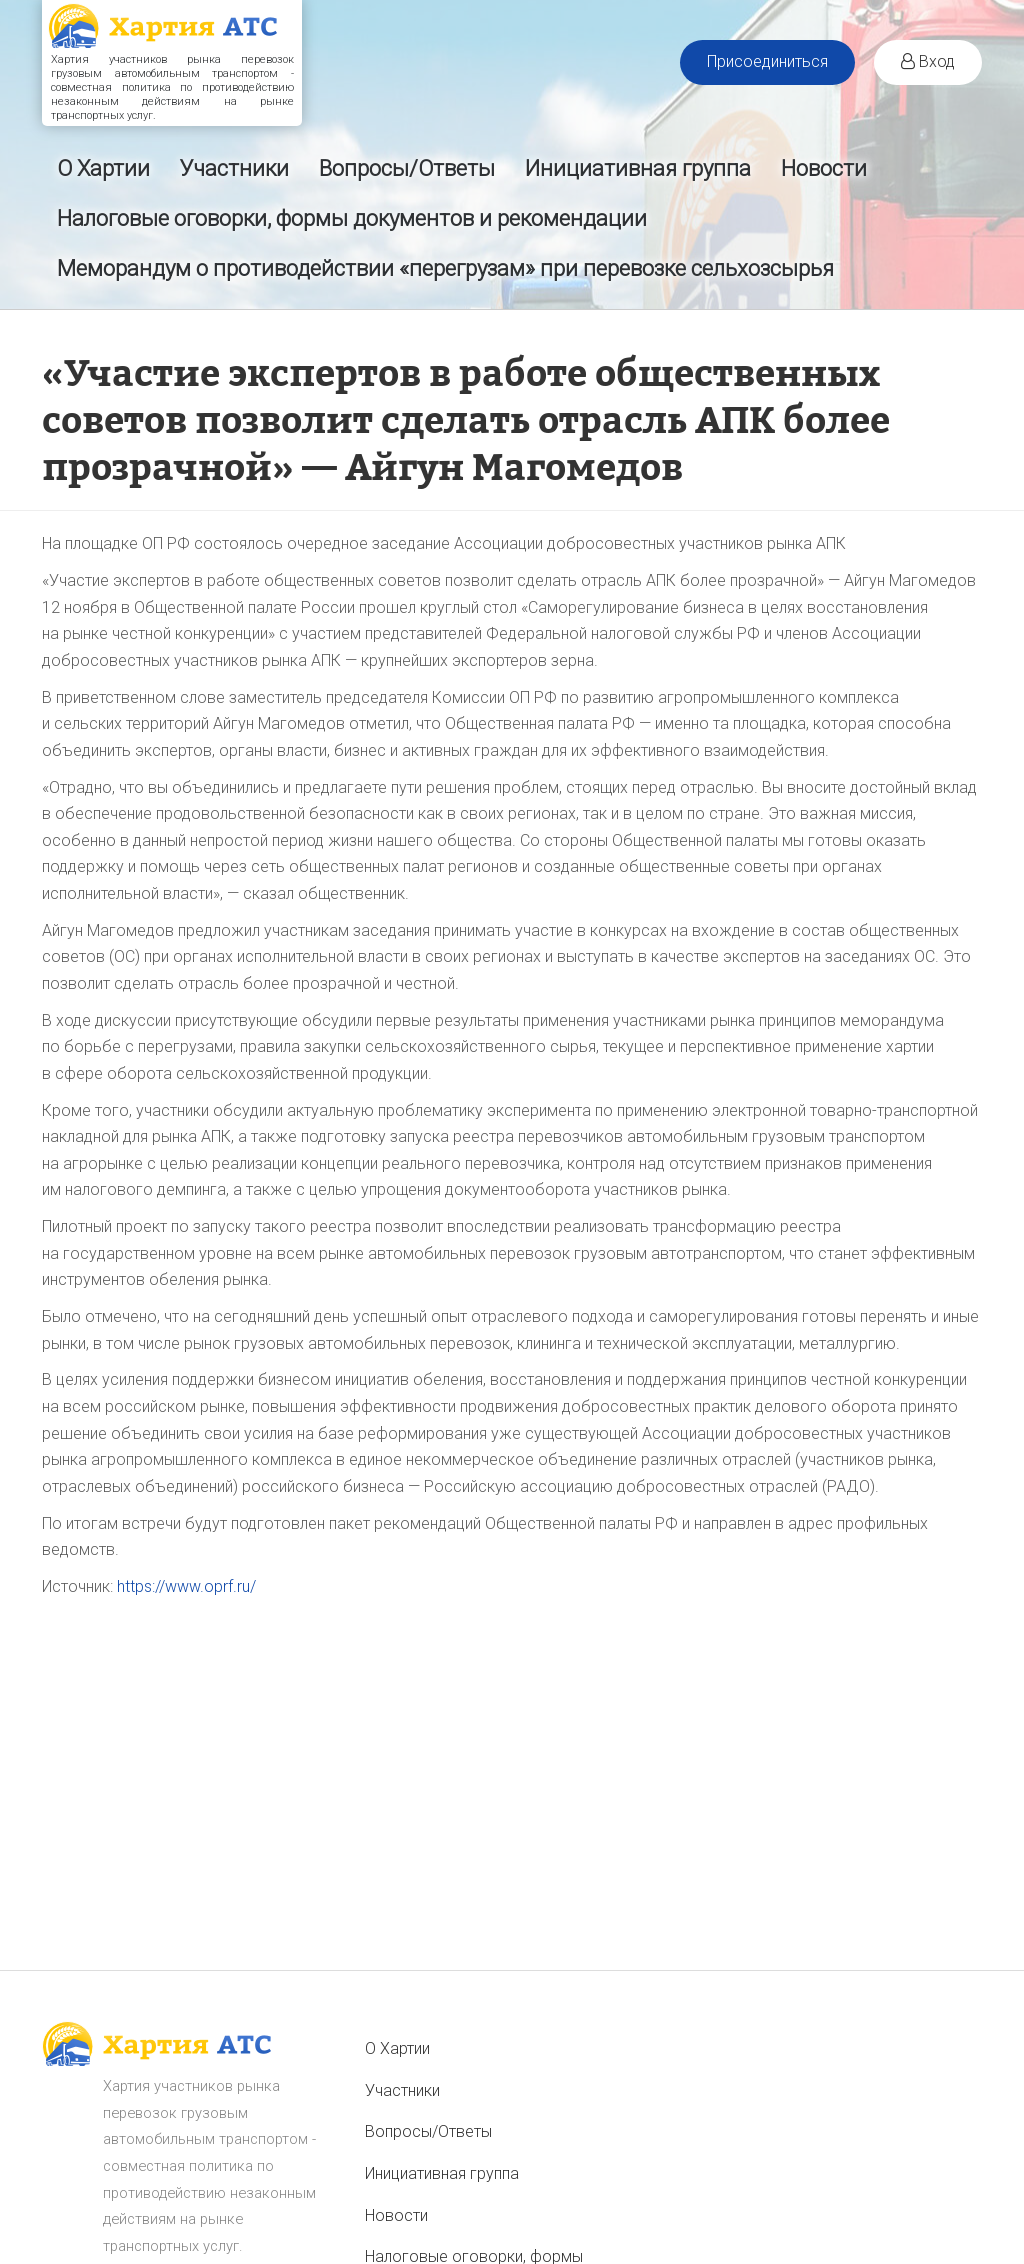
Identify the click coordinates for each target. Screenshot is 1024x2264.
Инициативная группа (638, 168)
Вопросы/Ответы (407, 168)
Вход (928, 61)
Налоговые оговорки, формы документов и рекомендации (352, 218)
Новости (824, 168)
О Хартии (103, 168)
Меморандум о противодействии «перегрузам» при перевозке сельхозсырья (445, 268)
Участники (234, 168)
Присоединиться (767, 61)
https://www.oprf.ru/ (186, 1586)
